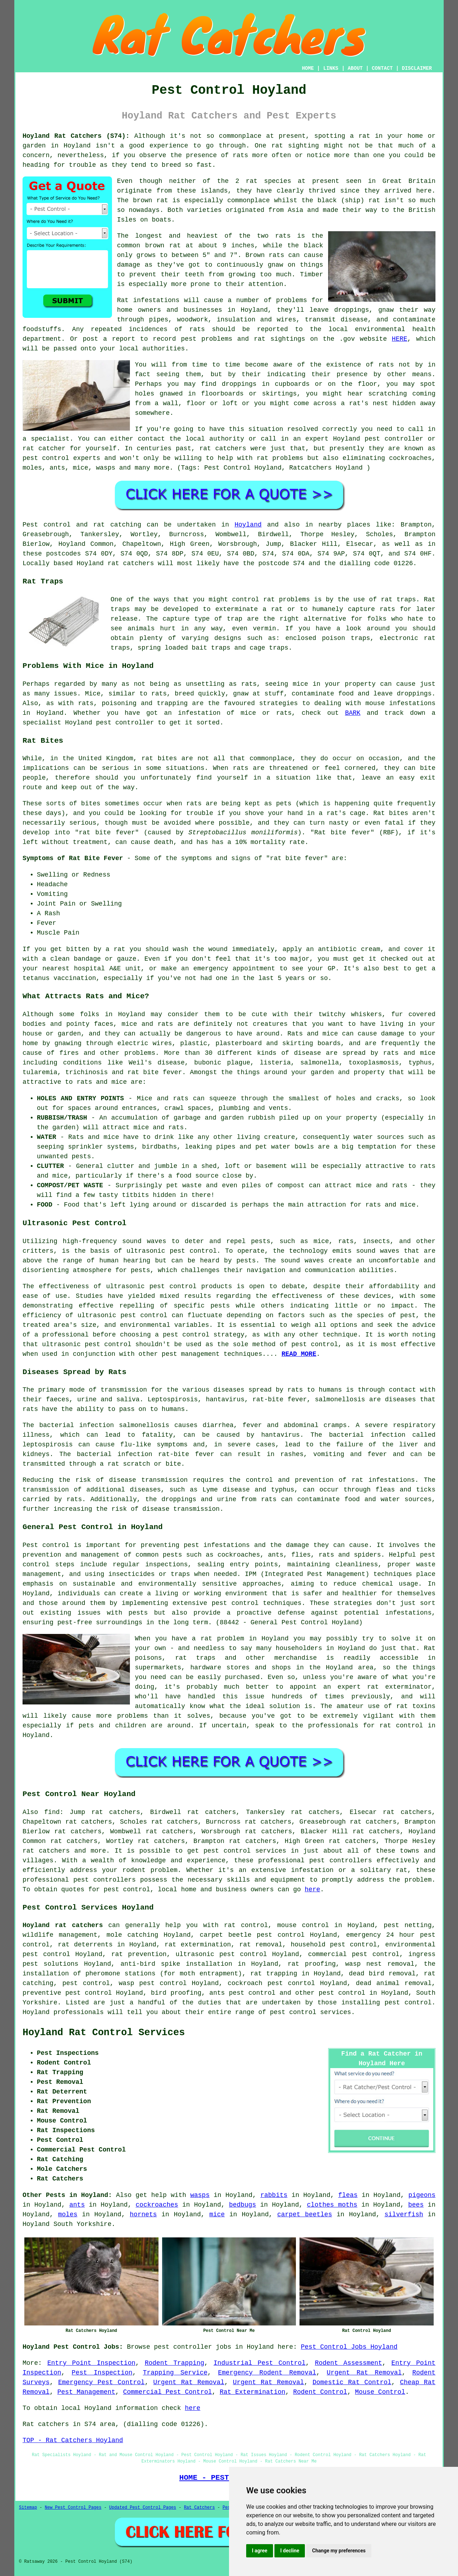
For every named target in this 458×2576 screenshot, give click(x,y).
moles (67, 2214)
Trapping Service (175, 2372)
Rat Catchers (199, 2507)
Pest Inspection (102, 2372)
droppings (239, 384)
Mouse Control (380, 2392)
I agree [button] (259, 2550)
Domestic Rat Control (351, 2382)
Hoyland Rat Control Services (104, 2032)
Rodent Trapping (174, 2363)
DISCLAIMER (417, 68)
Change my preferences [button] (338, 2550)
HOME (308, 68)
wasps (200, 2195)
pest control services (245, 1850)
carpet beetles (304, 2214)
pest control (127, 1889)
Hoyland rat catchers (63, 1925)
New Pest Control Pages (73, 2507)
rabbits (274, 2195)
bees (416, 2204)
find (52, 1812)
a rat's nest (364, 403)
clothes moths (332, 2204)
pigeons (421, 2195)
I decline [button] (289, 2550)
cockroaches (157, 2204)
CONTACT (382, 68)
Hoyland (77, 145)
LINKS (330, 68)
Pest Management (86, 2392)
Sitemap (28, 2507)
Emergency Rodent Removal (267, 2372)
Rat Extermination (253, 2392)
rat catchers (222, 448)
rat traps (398, 599)
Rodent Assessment (348, 2363)
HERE (399, 339)
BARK (352, 713)
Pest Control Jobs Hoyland (349, 2347)
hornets (143, 2214)
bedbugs (242, 2204)
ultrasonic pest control (122, 1315)
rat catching (117, 524)
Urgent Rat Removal (364, 2372)
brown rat (150, 200)
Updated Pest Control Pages (142, 2507)
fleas (347, 2195)
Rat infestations (148, 300)
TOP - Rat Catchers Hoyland (73, 2440)
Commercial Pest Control (167, 2392)
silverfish (404, 2214)
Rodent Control (320, 2392)
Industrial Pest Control (260, 2363)
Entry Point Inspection (91, 2363)
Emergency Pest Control (101, 2382)
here (312, 1889)
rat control (246, 1925)
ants (77, 2204)
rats (386, 364)
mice (217, 2214)
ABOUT (355, 68)
